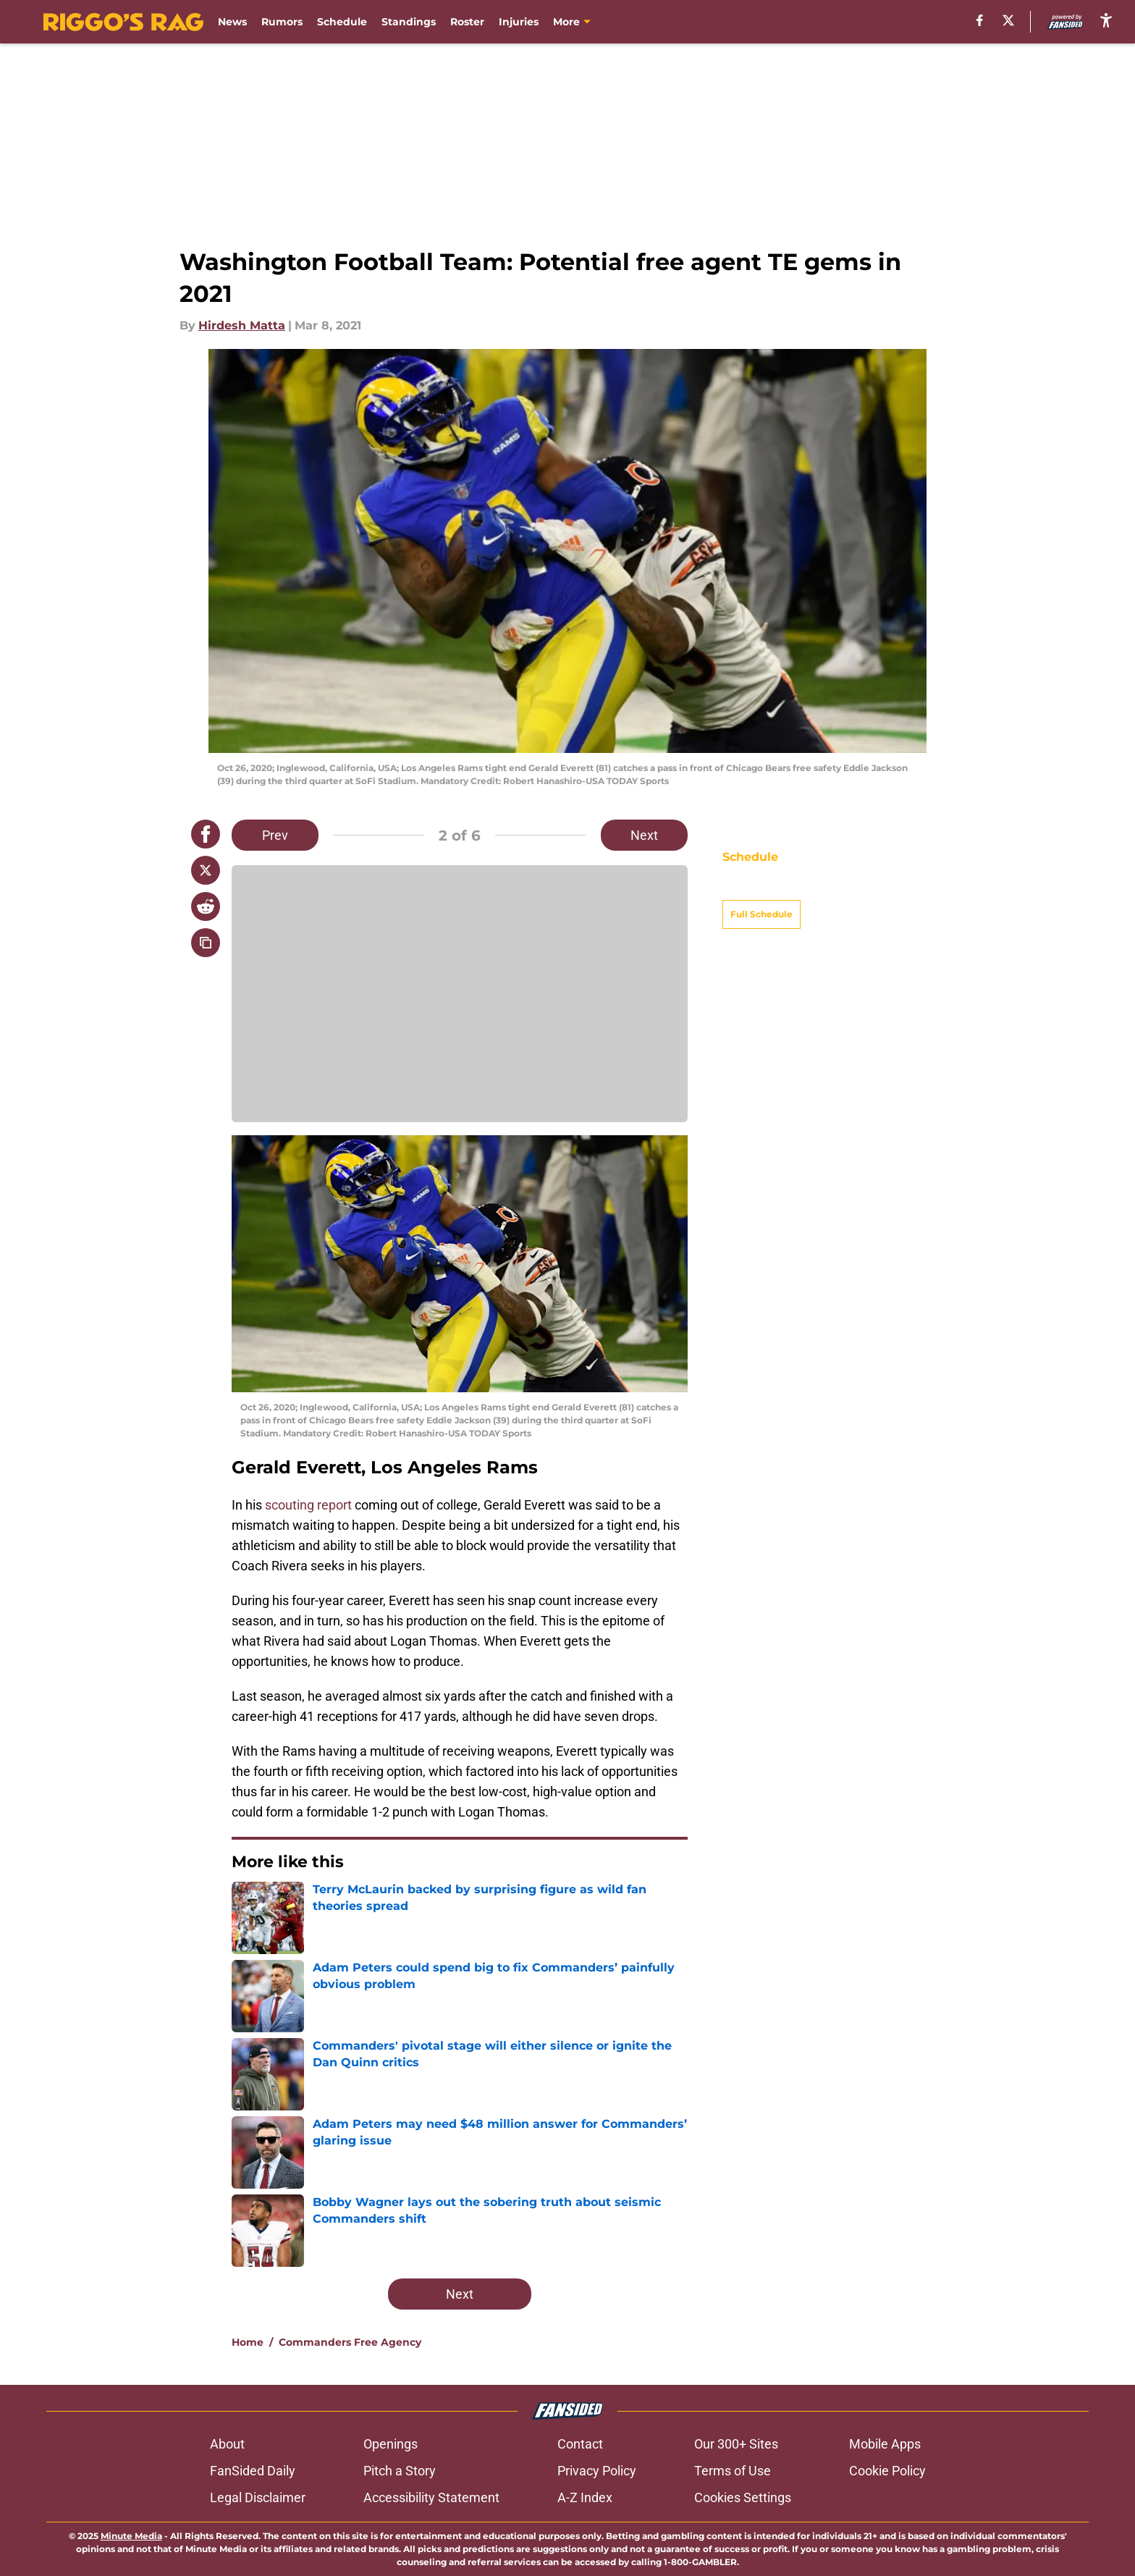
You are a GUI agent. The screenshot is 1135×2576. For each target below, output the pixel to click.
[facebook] (979, 20)
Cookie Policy (887, 2470)
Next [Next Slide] (644, 835)
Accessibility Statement (431, 2497)
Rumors (282, 21)
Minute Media (131, 2535)
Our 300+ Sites (736, 2443)
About (227, 2443)
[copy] (205, 942)
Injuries (519, 21)
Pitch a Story (399, 2470)
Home (247, 2342)
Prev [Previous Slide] (275, 835)
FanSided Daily (252, 2470)
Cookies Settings (742, 2497)
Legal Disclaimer (257, 2497)
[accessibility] (1106, 20)
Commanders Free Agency (350, 2342)
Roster (467, 21)
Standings (408, 21)
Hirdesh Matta (241, 325)
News (232, 21)
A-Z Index (584, 2497)
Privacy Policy (596, 2470)
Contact (580, 2443)
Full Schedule (761, 888)
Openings (390, 2443)
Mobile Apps (885, 2443)
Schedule (342, 21)
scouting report (308, 1504)
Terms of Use (732, 2470)
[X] (1008, 20)
